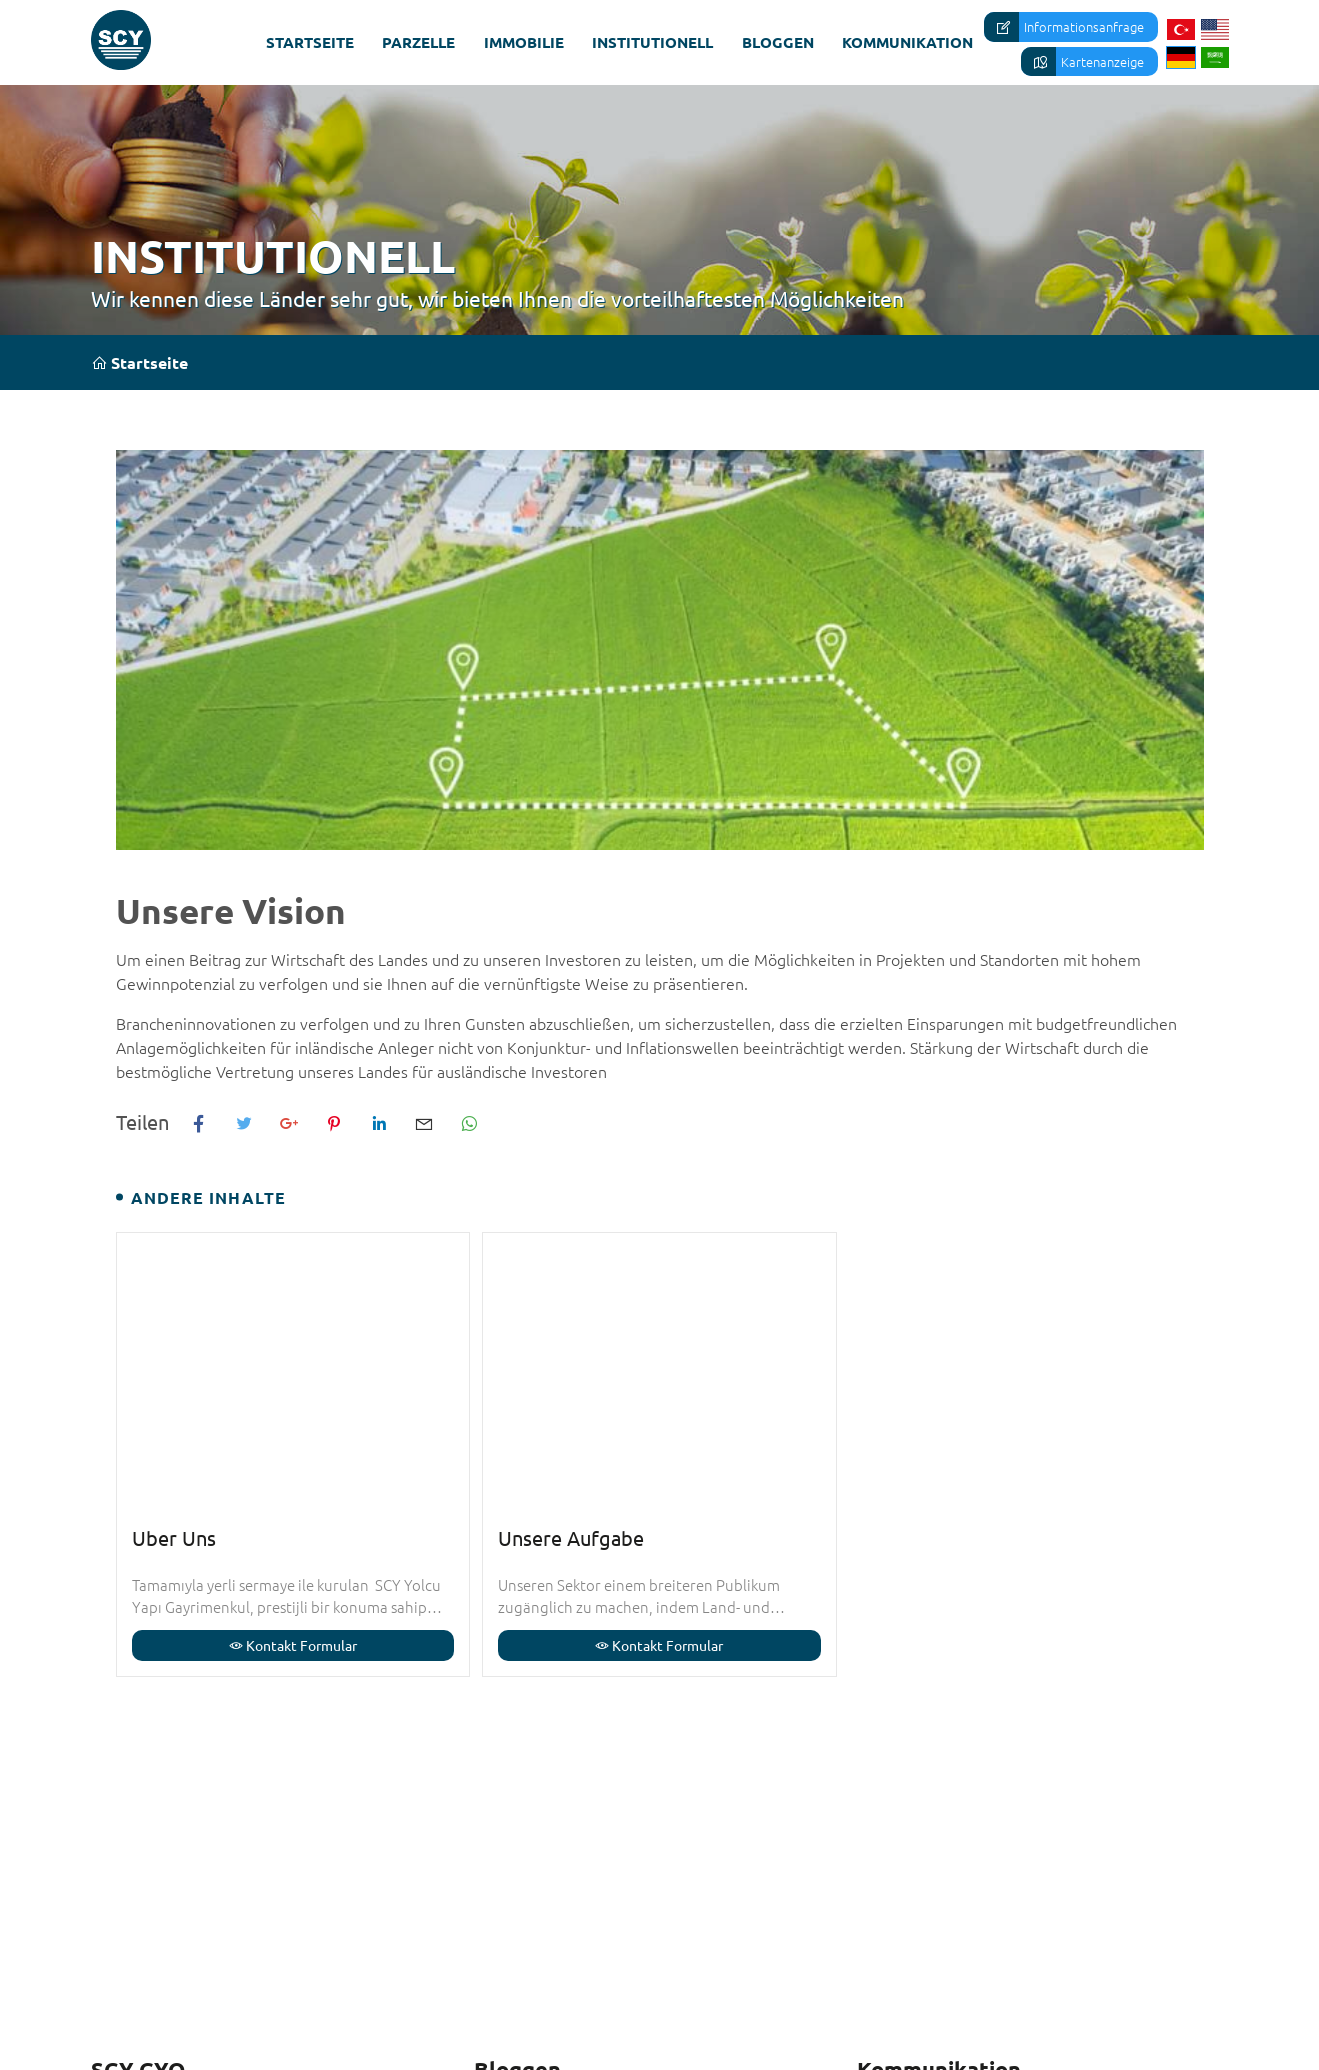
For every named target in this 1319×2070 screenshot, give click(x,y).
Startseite (310, 42)
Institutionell (652, 42)
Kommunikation (907, 42)
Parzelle (418, 42)
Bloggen (778, 42)
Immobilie (524, 42)
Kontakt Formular (293, 1645)
